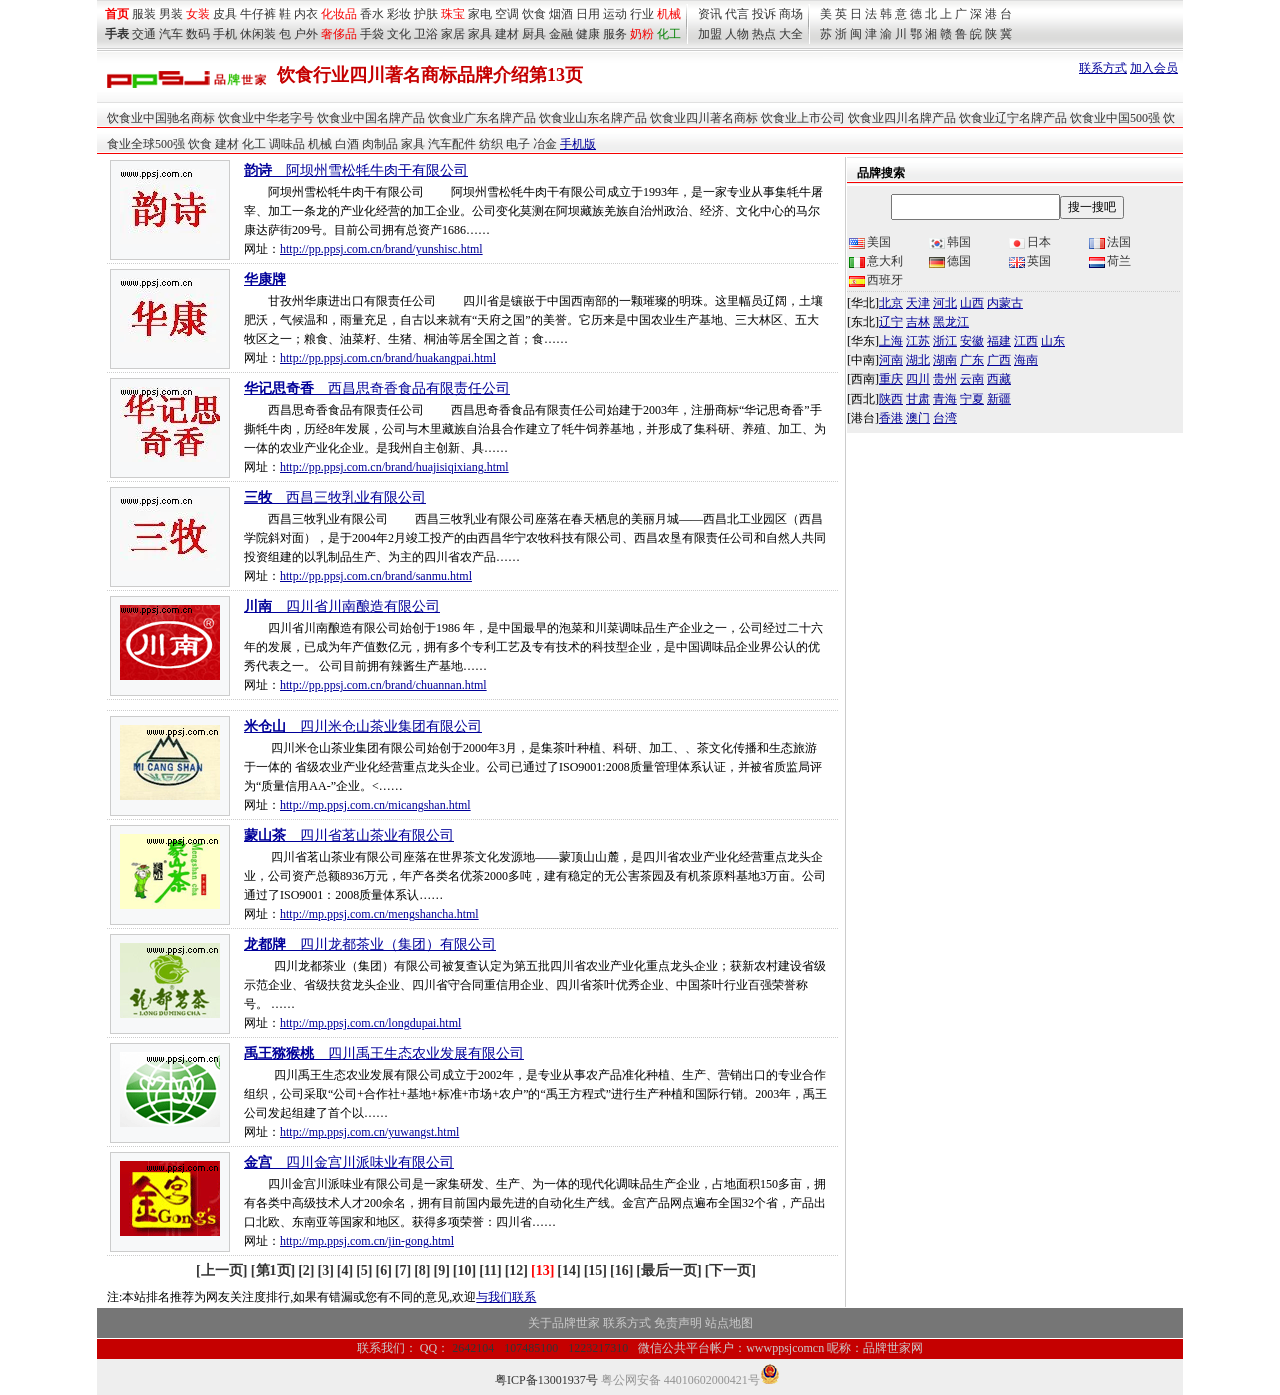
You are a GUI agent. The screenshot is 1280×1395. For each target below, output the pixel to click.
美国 (870, 242)
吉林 (918, 322)
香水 (372, 14)
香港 (891, 418)
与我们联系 (506, 1297)
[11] (490, 1270)
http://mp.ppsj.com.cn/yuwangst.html (369, 1132)
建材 (507, 34)
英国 (1030, 261)
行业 (642, 14)
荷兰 (1110, 261)
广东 (972, 360)
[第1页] (273, 1270)
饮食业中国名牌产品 (371, 118)
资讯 (710, 14)
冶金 (545, 144)
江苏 (918, 341)
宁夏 (972, 399)
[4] (345, 1270)
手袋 (372, 34)
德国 (950, 261)
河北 (945, 303)
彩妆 (399, 14)
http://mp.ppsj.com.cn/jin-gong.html (367, 1241)
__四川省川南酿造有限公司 (342, 606)
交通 (144, 34)
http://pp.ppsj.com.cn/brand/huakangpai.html (388, 358)
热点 (764, 34)
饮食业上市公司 (803, 118)
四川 (918, 379)
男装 (171, 14)
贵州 (945, 379)
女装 (198, 14)
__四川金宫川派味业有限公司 (349, 1162)
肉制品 (380, 144)
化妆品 (339, 14)
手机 (225, 34)
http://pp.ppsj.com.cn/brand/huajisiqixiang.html (394, 467)
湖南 (945, 360)
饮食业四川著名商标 (704, 118)
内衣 (306, 14)
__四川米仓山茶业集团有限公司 (363, 726)
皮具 (225, 14)
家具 (480, 34)
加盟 (710, 34)
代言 (737, 14)
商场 (791, 14)
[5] (364, 1270)
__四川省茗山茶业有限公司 (349, 835)
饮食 (534, 14)
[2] (306, 1270)
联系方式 (1103, 68)
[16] (621, 1270)
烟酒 (561, 14)
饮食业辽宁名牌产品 (1013, 118)
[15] (595, 1270)
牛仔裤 (258, 14)
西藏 (999, 379)
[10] (464, 1270)
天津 (918, 303)
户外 (306, 34)
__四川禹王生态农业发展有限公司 (384, 1053)
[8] (422, 1270)
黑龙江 (951, 322)
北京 (891, 303)
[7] (403, 1270)
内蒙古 (1005, 303)
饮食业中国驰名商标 (161, 118)
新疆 (999, 399)
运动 (615, 14)
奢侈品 (339, 34)
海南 (1026, 360)
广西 (999, 360)
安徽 (972, 341)
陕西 (891, 399)
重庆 (891, 379)
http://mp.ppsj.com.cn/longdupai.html (370, 1023)
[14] (568, 1270)
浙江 (945, 341)
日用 (588, 14)
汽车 (171, 34)
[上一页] (223, 1270)
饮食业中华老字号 (266, 118)
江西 (1026, 341)
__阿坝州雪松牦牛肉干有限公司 (356, 170)
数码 (198, 34)
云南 (972, 379)
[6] (383, 1270)
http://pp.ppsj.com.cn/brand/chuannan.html (383, 685)
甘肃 (918, 399)
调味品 (287, 144)
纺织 (491, 144)
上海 (891, 341)
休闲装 (258, 34)
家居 (453, 34)
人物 (737, 34)
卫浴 (426, 34)
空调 (507, 14)
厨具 (534, 34)
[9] (441, 1270)
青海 (945, 399)
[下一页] (730, 1270)
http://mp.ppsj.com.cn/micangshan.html (375, 805)
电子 (518, 144)
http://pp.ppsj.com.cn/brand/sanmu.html (376, 576)
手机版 (578, 144)
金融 (561, 34)
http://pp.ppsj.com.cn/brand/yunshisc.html (381, 249)
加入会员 (1154, 68)
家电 (480, 14)
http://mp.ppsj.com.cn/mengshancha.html (379, 914)
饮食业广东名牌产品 (482, 118)
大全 (791, 34)
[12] (516, 1270)
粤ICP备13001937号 (546, 1380)
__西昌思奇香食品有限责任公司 (377, 388)
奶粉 (642, 34)
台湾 (945, 418)
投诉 (764, 14)
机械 (669, 14)
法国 (1110, 242)
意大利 (876, 261)
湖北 (918, 360)
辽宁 (891, 322)
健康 (588, 34)
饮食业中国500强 (1115, 118)
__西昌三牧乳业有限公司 (335, 497)
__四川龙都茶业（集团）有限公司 (370, 944)
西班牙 (876, 280)
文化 (399, 34)
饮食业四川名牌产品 (902, 118)
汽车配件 (452, 144)
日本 (1030, 242)
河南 (891, 360)
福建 (999, 341)
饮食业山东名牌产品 (593, 118)
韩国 (950, 242)
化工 (254, 144)
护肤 (426, 14)
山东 (1053, 341)
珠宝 (453, 14)
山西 (972, 303)
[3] (326, 1270)
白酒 (347, 144)
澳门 (918, 418)
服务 (615, 34)
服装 (144, 14)
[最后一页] (668, 1270)
